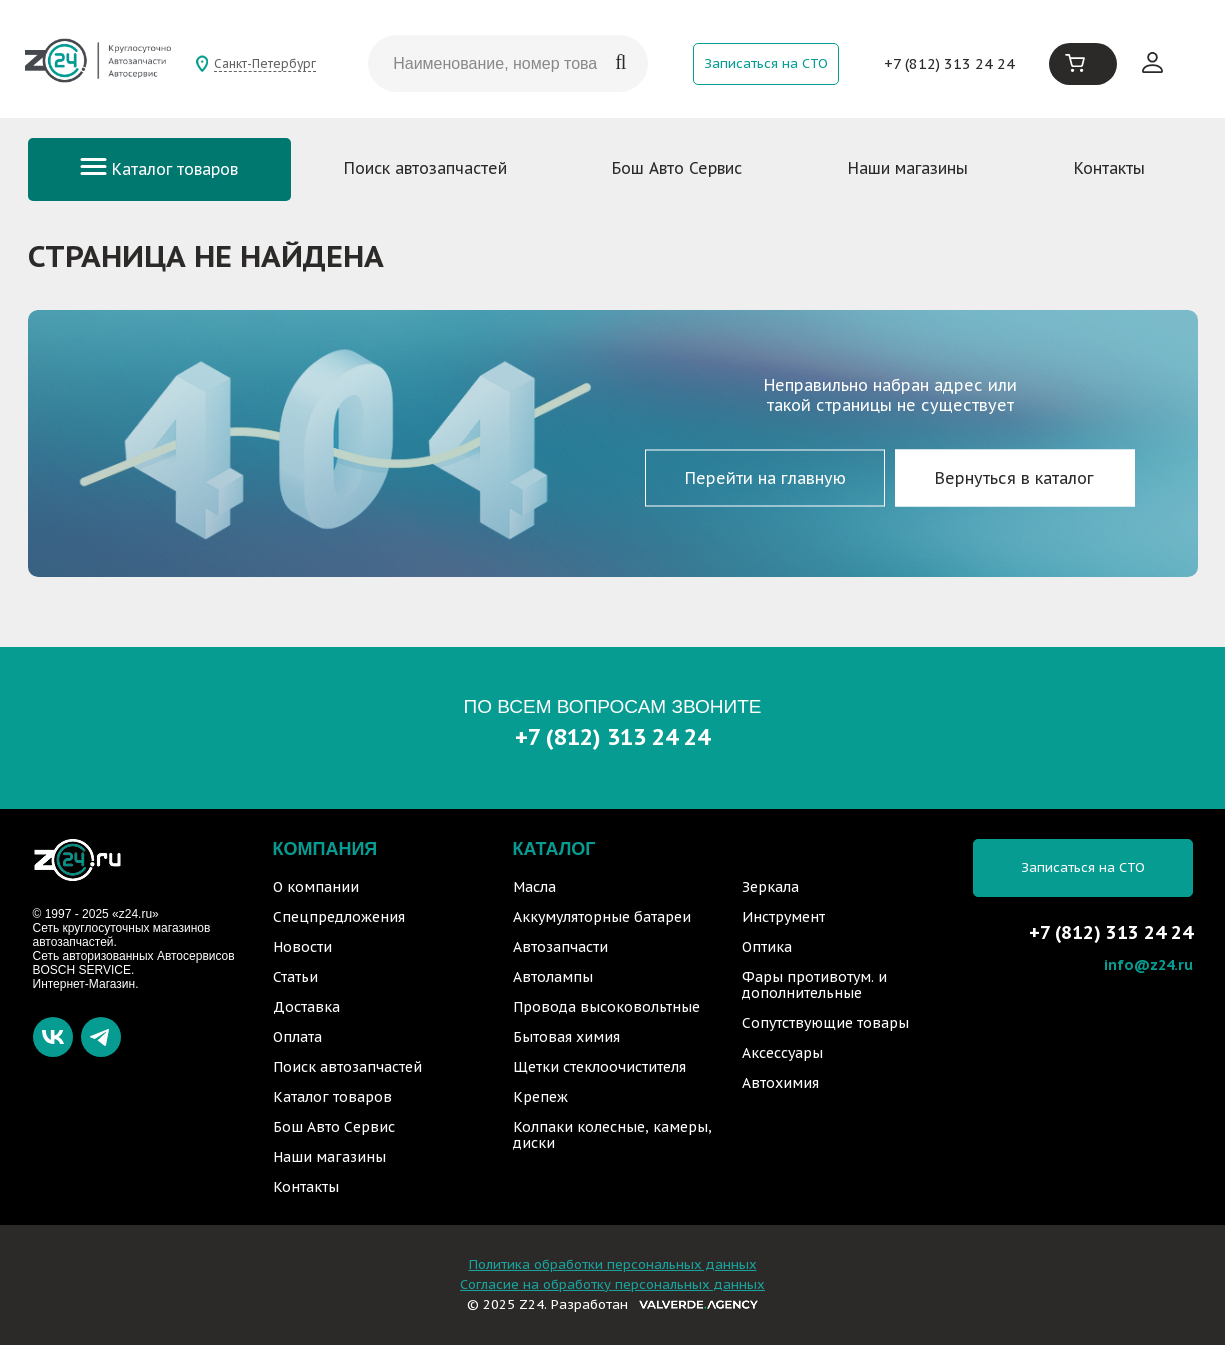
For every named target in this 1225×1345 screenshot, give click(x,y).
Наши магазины (908, 168)
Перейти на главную (765, 478)
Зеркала (770, 887)
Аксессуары (782, 1053)
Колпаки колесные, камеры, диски (612, 1135)
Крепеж (540, 1097)
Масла (534, 887)
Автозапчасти (560, 947)
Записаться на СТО (766, 63)
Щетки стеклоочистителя (599, 1067)
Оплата (297, 1037)
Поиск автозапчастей (425, 168)
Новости (302, 947)
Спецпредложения (339, 917)
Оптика (767, 947)
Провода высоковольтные (606, 1007)
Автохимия (780, 1083)
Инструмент (783, 917)
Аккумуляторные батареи (602, 917)
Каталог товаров (159, 169)
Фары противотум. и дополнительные (814, 985)
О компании (316, 887)
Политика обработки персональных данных (613, 1264)
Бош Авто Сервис (677, 168)
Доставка (306, 1007)
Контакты (1109, 168)
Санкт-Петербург (265, 63)
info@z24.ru (1148, 964)
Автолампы (553, 977)
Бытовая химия (566, 1037)
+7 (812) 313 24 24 (949, 63)
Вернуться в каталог (1014, 478)
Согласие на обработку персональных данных (612, 1284)
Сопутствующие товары (825, 1023)
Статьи (295, 977)
